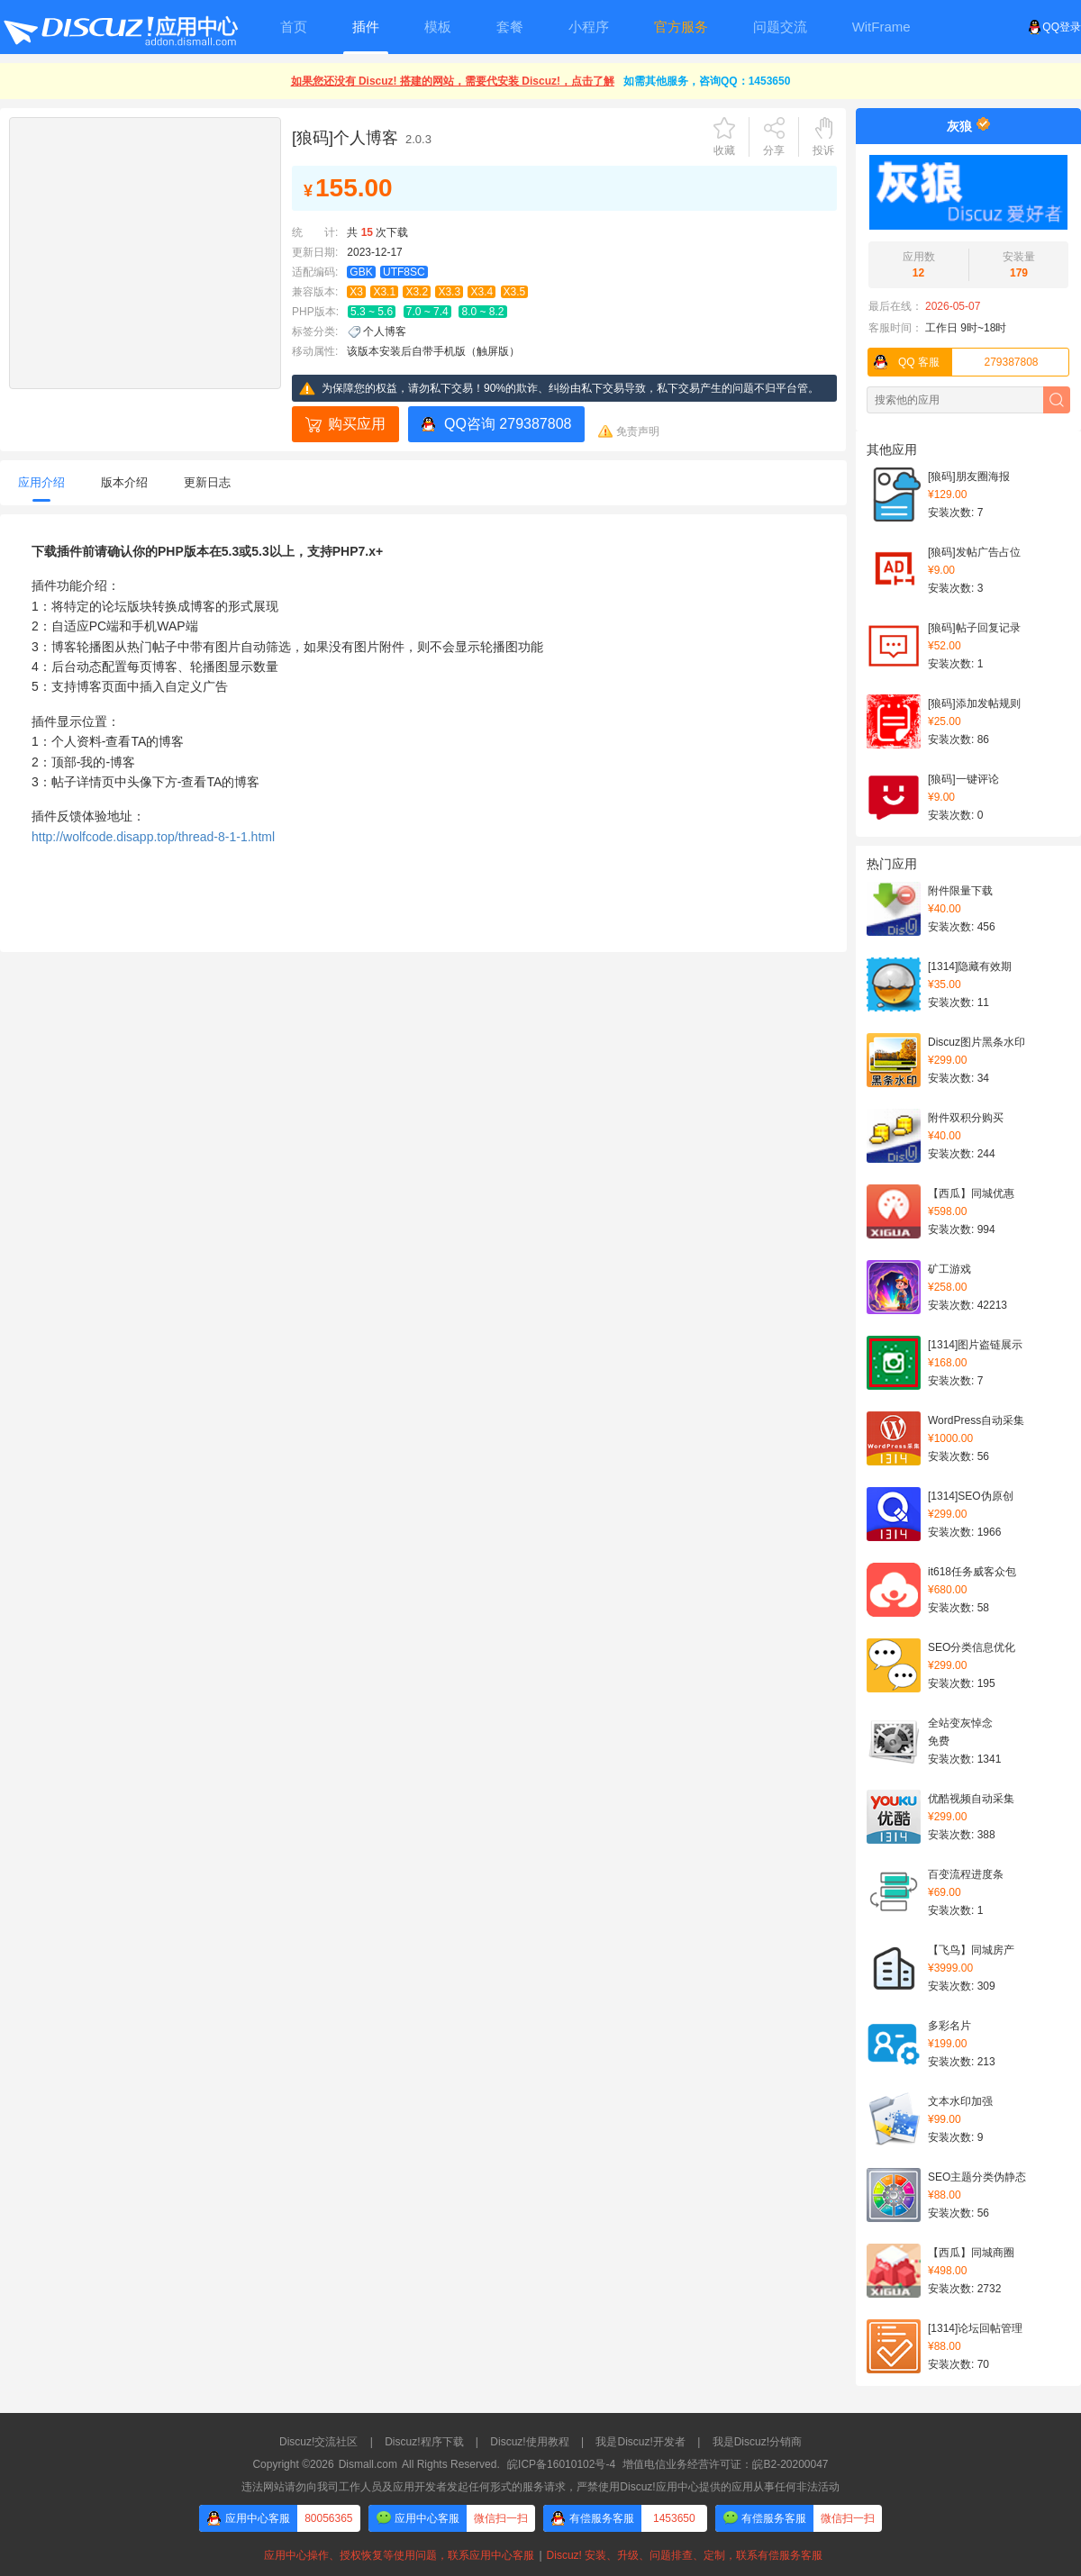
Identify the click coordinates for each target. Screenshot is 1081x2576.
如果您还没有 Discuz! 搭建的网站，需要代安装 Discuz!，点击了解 (452, 81)
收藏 (724, 150)
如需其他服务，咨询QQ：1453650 (706, 81)
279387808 (953, 362)
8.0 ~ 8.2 (482, 311)
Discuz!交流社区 (318, 2441)
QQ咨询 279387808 (507, 423)
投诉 (823, 150)
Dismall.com (368, 2464)
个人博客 (384, 331)
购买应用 (357, 423)
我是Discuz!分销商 (757, 2441)
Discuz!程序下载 (424, 2441)
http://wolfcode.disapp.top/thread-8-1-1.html (153, 837)
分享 (774, 150)
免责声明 (637, 431)
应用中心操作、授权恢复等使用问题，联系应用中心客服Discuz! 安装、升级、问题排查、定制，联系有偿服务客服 (540, 2555)
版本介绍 (124, 482)
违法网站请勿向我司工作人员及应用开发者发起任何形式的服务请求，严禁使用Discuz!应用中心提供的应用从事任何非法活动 (540, 2487)
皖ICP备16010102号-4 (561, 2464)
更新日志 (207, 482)
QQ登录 (1054, 27)
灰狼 (959, 126)
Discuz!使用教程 (529, 2441)
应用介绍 (41, 482)
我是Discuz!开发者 (640, 2441)
